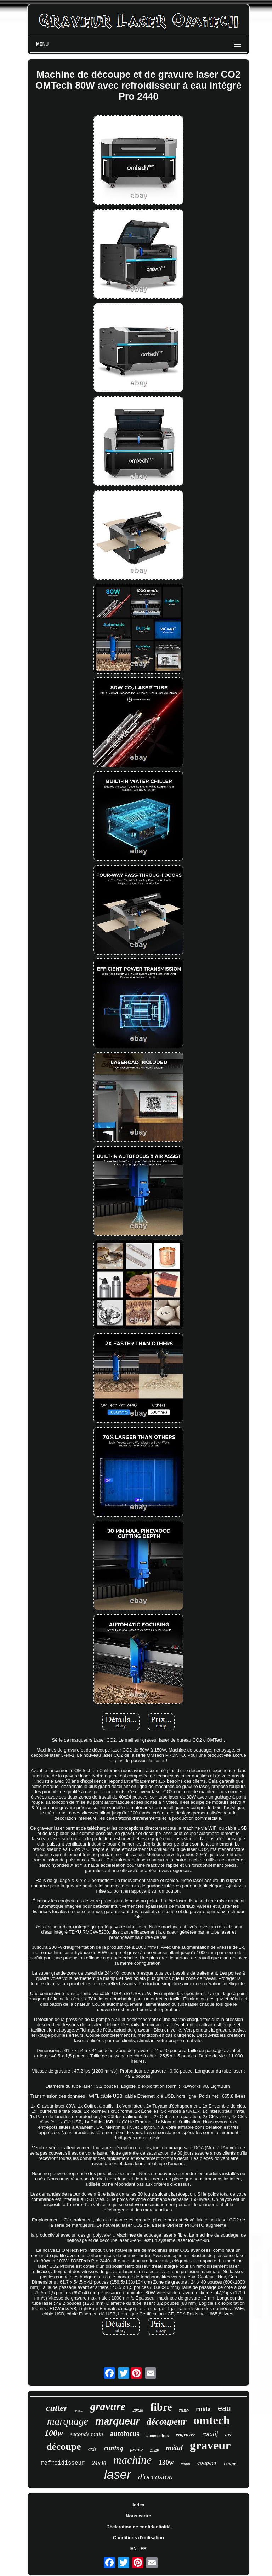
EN (133, 2548)
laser (117, 2474)
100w (54, 2432)
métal (174, 2447)
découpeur (167, 2422)
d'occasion (155, 2476)
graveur (210, 2445)
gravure (107, 2406)
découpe (63, 2446)
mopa (185, 2463)
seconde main (86, 2434)
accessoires (157, 2436)
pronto (136, 2449)
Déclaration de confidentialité (138, 2526)
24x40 (99, 2463)
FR (144, 2548)
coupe (230, 2463)
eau (224, 2408)
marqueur (117, 2421)
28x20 (154, 2450)
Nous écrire (138, 2515)
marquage (68, 2421)
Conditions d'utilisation (138, 2537)
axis (92, 2449)
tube (183, 2410)
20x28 (137, 2410)
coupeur (207, 2462)
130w (166, 2462)
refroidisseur (63, 2463)
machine (132, 2459)
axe (228, 2434)
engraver (185, 2434)
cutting (113, 2448)
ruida (203, 2409)
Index (138, 2504)
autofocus (124, 2433)
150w (78, 2411)
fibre (161, 2407)
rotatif (210, 2433)
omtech (212, 2420)
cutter (56, 2408)
